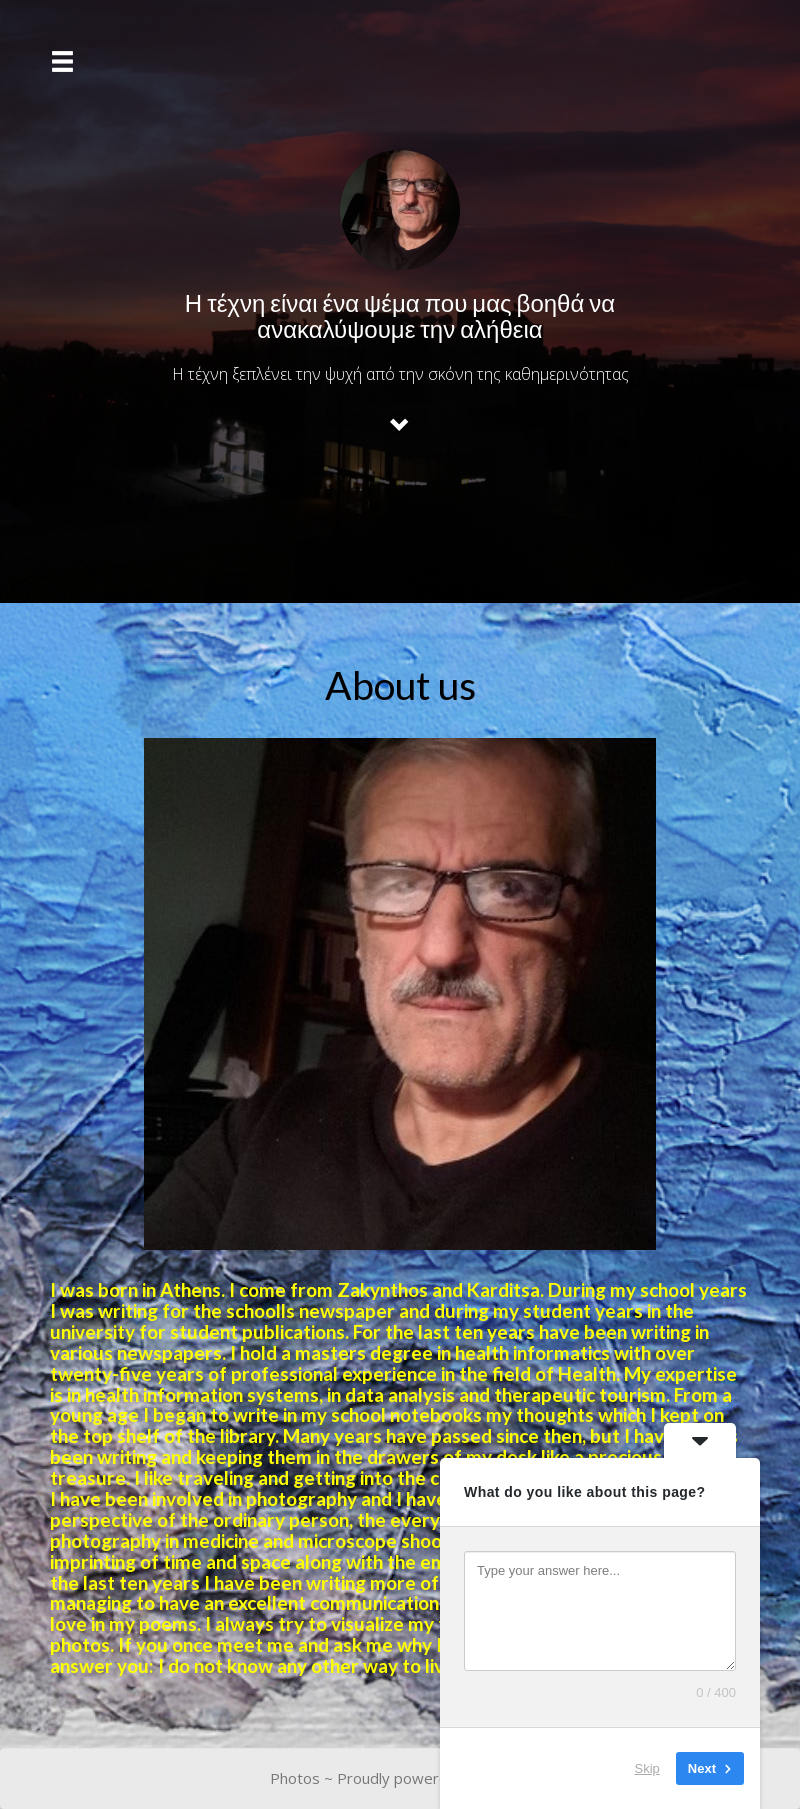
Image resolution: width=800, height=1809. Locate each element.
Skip (647, 1768)
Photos (295, 1778)
